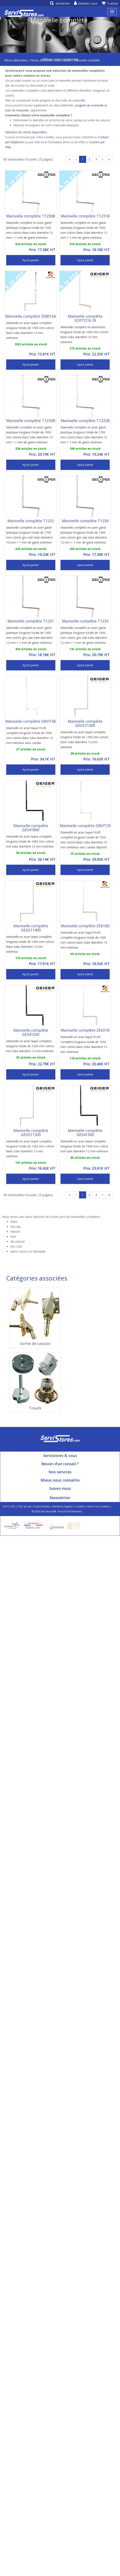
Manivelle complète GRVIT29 (85, 825)
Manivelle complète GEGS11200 (30, 1132)
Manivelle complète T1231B (85, 215)
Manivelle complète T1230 (85, 520)
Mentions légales (62, 1506)
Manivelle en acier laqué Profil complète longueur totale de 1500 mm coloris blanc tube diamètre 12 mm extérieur (84, 1044)
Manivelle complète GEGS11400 (30, 927)
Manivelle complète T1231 (30, 621)
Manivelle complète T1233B (30, 420)
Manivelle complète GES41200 (30, 1032)
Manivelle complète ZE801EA (30, 316)
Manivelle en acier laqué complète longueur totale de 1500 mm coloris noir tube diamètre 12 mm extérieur (84, 1146)
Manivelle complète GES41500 (85, 1132)
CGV (4, 1506)
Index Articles (42, 1506)
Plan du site (25, 1506)
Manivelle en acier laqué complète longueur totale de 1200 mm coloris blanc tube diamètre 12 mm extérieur (30, 1148)
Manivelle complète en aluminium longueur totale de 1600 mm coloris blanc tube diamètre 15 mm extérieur (84, 334)
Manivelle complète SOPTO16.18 (85, 318)
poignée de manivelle (89, 105)
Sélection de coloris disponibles (26, 132)
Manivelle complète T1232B (85, 420)
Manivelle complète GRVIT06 (30, 721)
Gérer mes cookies (98, 1506)
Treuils (35, 1407)
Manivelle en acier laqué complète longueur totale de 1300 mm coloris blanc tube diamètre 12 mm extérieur (30, 330)
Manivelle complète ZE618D (85, 925)
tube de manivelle (17, 110)
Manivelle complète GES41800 (30, 827)
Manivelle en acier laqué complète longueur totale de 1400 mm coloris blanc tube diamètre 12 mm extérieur (30, 944)
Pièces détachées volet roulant (50, 60)
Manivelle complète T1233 (85, 621)
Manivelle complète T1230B (30, 215)
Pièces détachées (15, 60)
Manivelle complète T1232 (30, 520)
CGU (12, 1506)
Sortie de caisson (35, 1343)
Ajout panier (31, 260)
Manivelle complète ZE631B (85, 1030)
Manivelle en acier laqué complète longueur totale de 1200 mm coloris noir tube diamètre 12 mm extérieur (30, 1046)
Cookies (79, 1506)
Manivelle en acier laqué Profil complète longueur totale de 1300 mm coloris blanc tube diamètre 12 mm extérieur (84, 940)
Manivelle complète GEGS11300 (85, 723)
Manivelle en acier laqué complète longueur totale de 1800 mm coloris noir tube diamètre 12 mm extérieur (30, 841)
